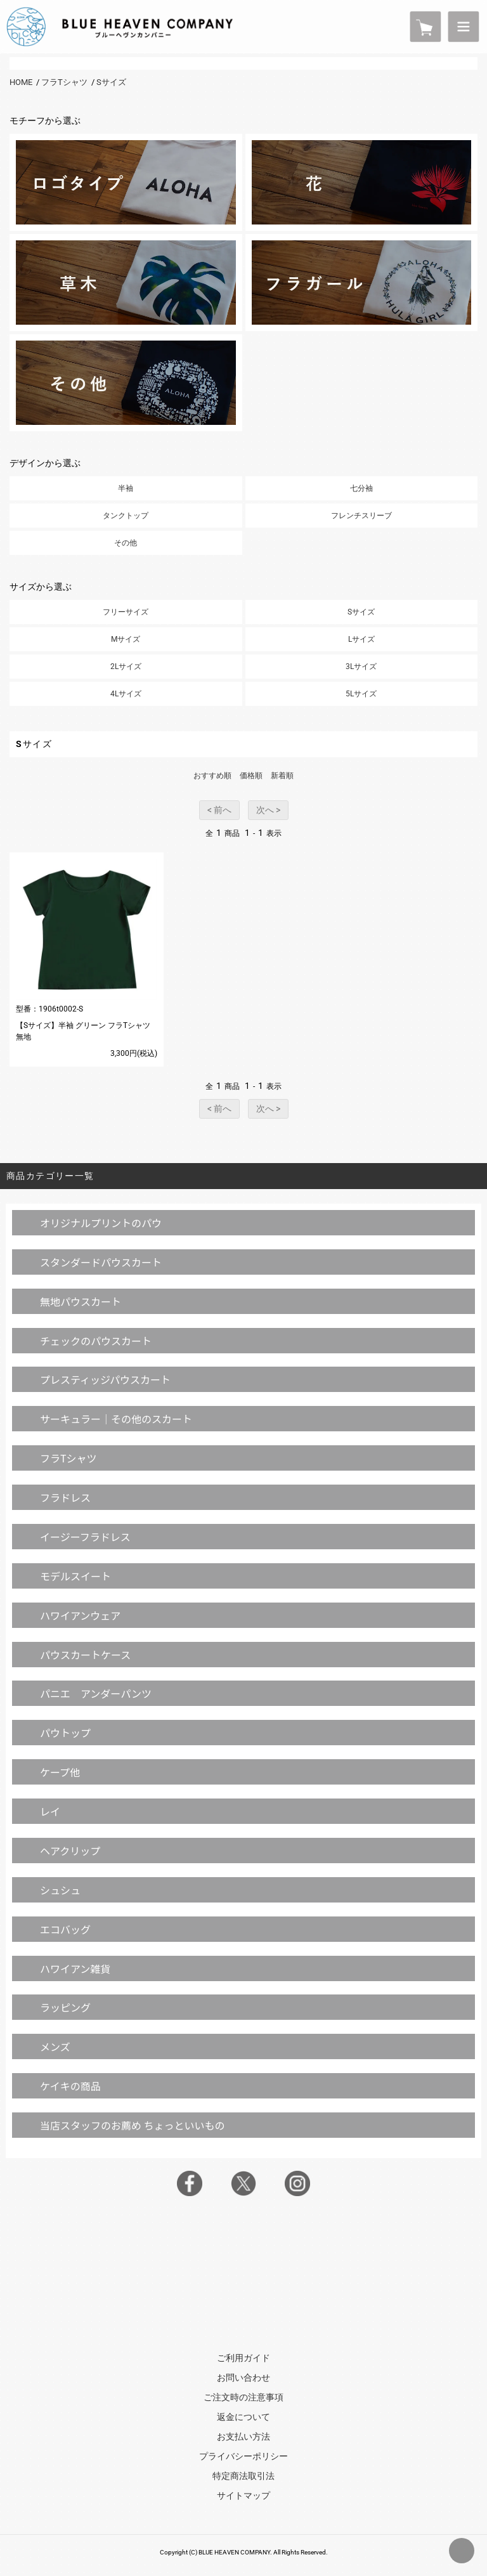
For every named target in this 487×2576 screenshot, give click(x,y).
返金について (243, 2417)
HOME (21, 82)
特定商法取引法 (243, 2476)
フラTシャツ (64, 82)
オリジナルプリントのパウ (101, 1222)
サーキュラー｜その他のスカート (116, 1418)
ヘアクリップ (70, 1850)
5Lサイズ (361, 693)
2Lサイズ (125, 666)
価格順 (251, 775)
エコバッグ (65, 1929)
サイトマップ (243, 2495)
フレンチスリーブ (361, 515)
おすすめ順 (212, 775)
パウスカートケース (85, 1654)
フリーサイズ (125, 612)
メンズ (55, 2046)
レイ (50, 1811)
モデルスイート (75, 1576)
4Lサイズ (125, 693)
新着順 (282, 775)
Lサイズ (361, 639)
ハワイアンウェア (80, 1615)
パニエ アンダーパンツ (96, 1693)
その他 (125, 542)
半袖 (125, 488)
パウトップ (65, 1732)
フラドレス (65, 1497)
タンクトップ (125, 515)
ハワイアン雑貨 (75, 1968)
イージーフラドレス (85, 1536)
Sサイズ (111, 82)
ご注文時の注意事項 (243, 2397)
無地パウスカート (80, 1301)
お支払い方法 (243, 2436)
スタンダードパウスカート (101, 1262)
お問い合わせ (243, 2377)
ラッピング (65, 2007)
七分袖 (361, 488)
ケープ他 (60, 1771)
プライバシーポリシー (243, 2456)
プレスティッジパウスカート (105, 1379)
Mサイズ (125, 639)
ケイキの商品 (70, 2085)
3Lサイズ (361, 666)
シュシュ (60, 1889)
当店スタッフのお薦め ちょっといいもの (132, 2125)
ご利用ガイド (243, 2358)
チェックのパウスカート (96, 1340)
